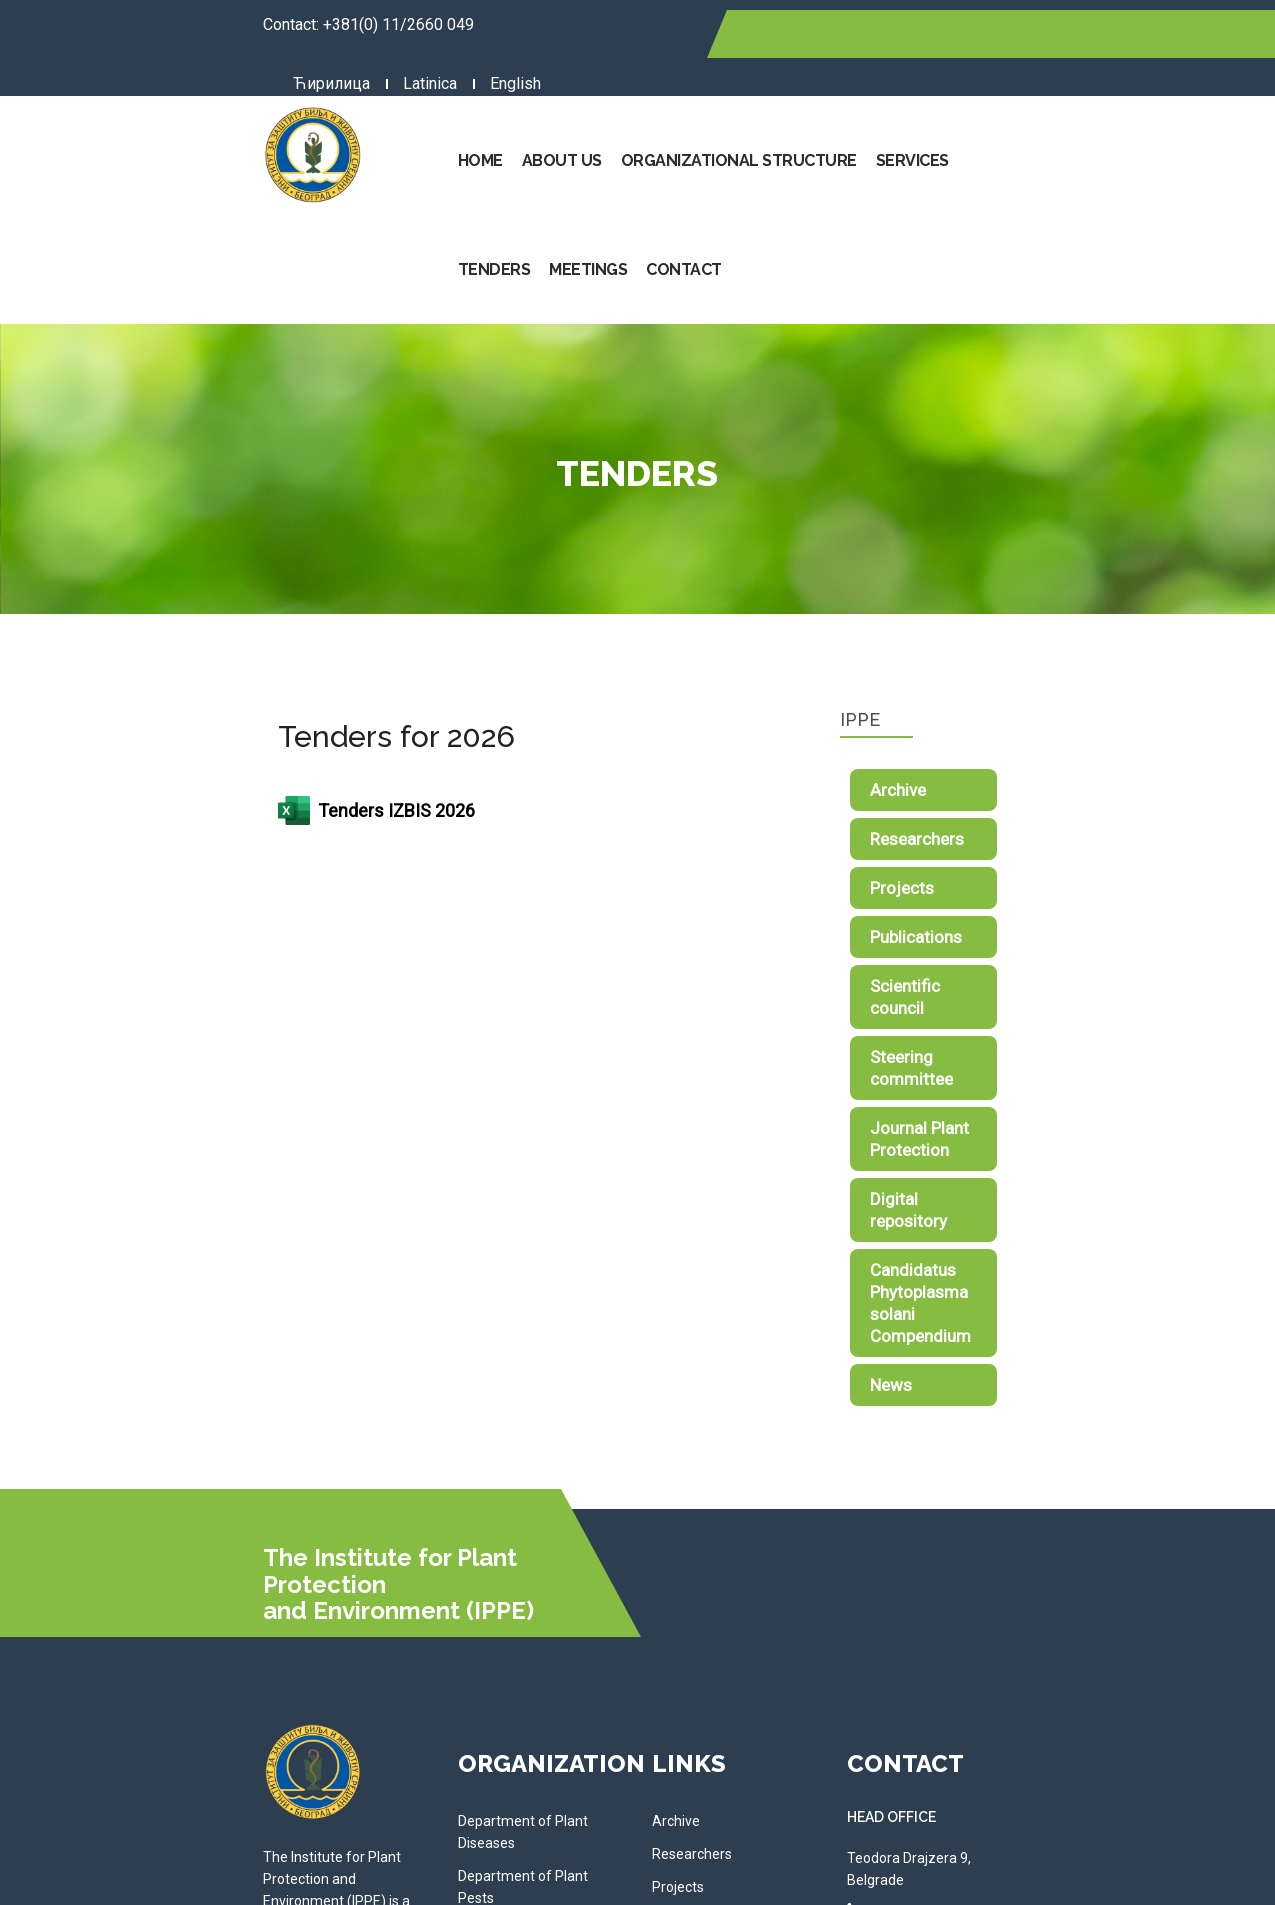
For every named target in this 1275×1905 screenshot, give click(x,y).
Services (903, 114)
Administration (400, 1661)
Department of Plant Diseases (448, 1507)
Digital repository (1039, 978)
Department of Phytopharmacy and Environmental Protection (465, 1617)
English (1005, 33)
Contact (1185, 114)
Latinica (920, 33)
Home (471, 114)
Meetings (1089, 114)
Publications (1021, 782)
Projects (1007, 733)
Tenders (995, 114)
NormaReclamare (641, 1876)
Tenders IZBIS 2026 (166, 656)
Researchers (1022, 684)
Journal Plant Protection (1066, 929)
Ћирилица (821, 33)
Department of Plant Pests (437, 1540)
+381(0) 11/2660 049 (188, 24)
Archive (1003, 635)
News (996, 1098)
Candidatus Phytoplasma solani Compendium (1069, 1038)
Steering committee (1050, 880)
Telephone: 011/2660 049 (1046, 1576)
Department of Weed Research (451, 1573)
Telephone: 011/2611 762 (1046, 1710)
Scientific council (1039, 831)
